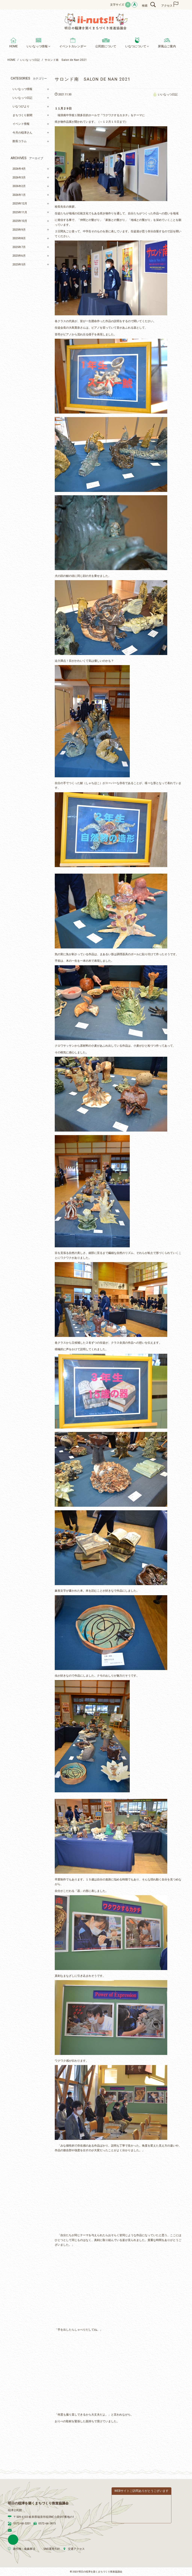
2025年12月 (20, 203)
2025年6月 (19, 255)
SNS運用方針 (52, 2549)
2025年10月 (20, 221)
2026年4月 (19, 168)
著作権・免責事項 (24, 2549)
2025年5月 (19, 264)
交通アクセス (76, 2549)
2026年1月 (19, 195)
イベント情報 (21, 123)
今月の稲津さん (22, 132)
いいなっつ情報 (22, 89)
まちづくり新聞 (22, 115)
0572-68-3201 (22, 2523)
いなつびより (21, 106)
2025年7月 (19, 247)
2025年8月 (19, 238)
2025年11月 (20, 212)
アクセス (166, 5)
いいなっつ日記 (30, 59)
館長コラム (20, 141)
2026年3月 (19, 177)
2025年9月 (19, 229)
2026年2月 (19, 186)
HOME (12, 59)
